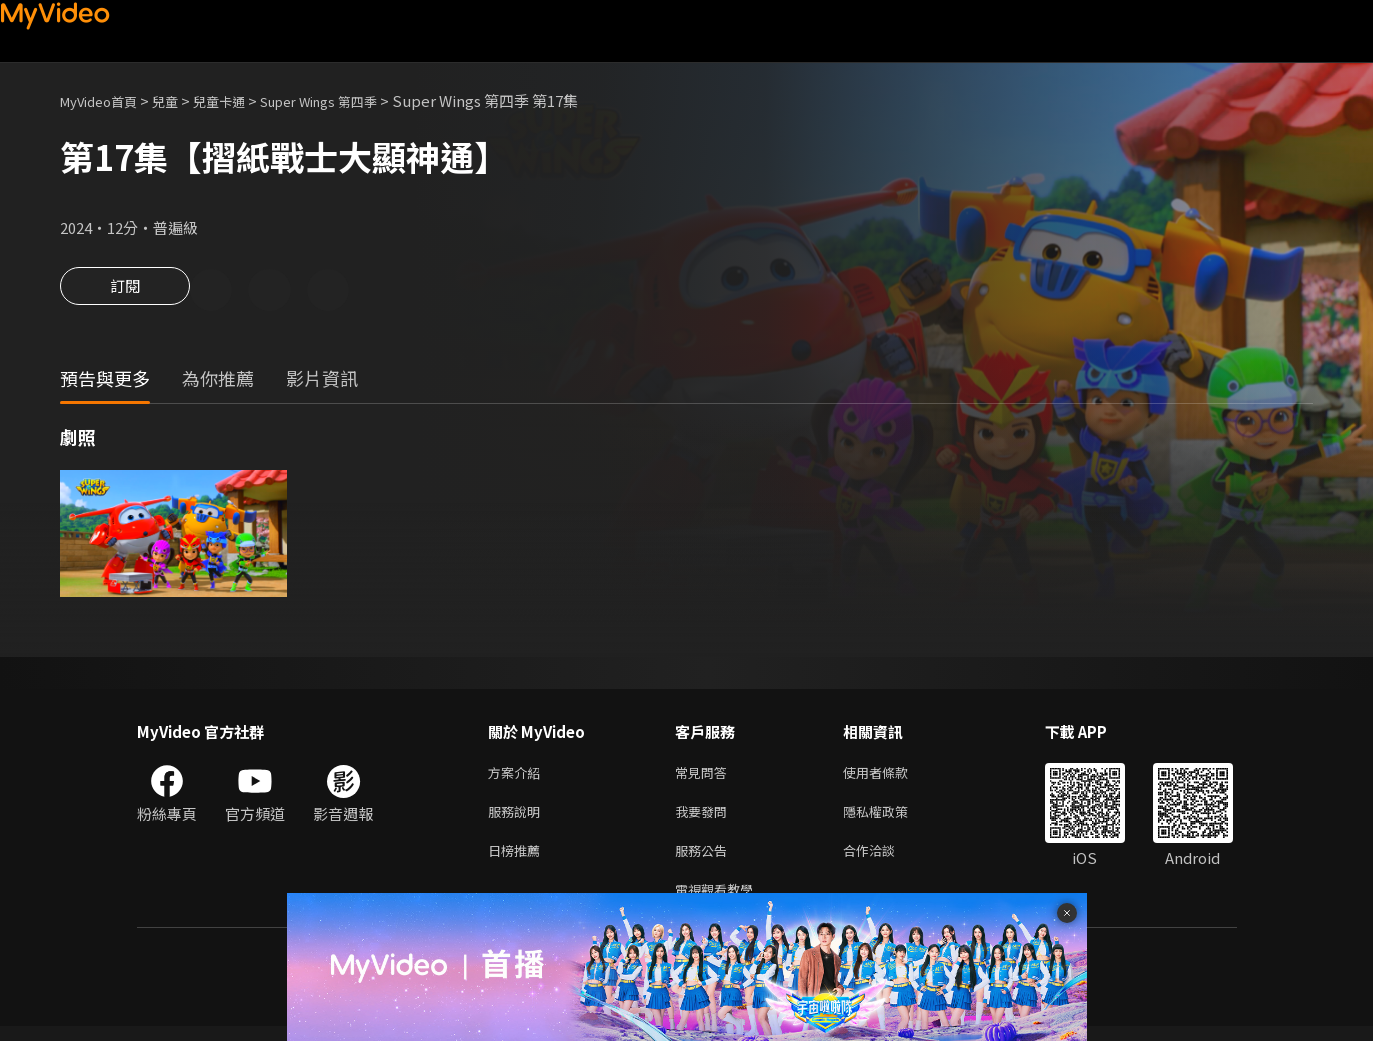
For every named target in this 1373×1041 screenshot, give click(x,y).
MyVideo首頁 (105, 100)
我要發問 (705, 818)
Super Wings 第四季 (354, 100)
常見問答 (705, 776)
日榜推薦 (518, 860)
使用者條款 (892, 776)
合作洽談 (885, 860)
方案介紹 (518, 776)
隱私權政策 (892, 818)
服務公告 (705, 860)
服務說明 (518, 818)
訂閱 (125, 292)
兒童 (181, 100)
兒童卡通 (241, 100)
